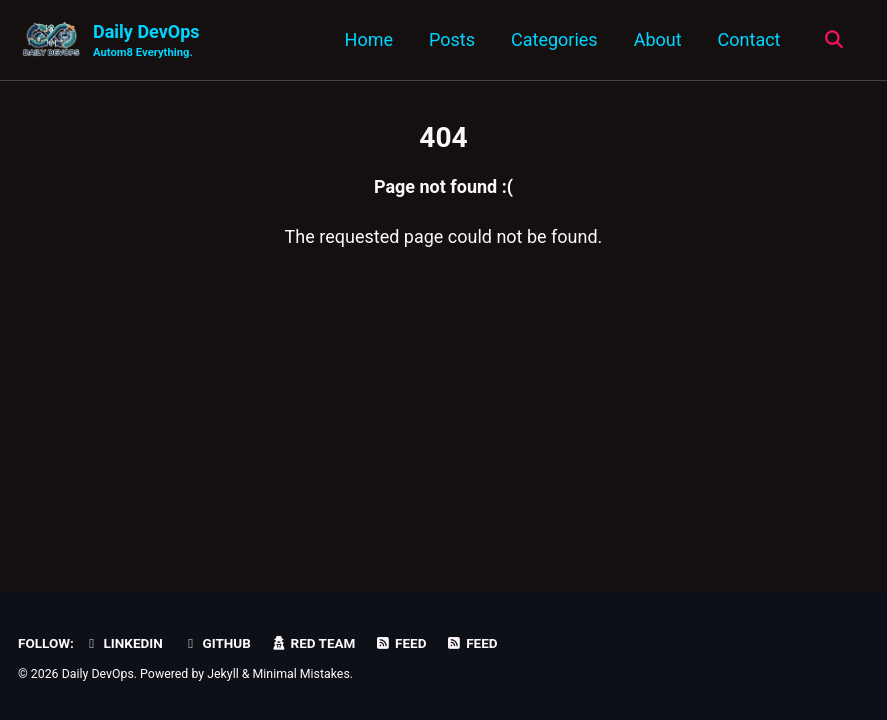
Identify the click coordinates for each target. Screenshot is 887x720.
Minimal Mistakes (301, 674)
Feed (401, 643)
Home (369, 39)
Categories (554, 39)
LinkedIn (122, 643)
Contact (749, 39)
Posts (452, 39)
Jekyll (223, 674)
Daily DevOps (146, 41)
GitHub (216, 643)
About (658, 39)
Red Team (312, 643)
